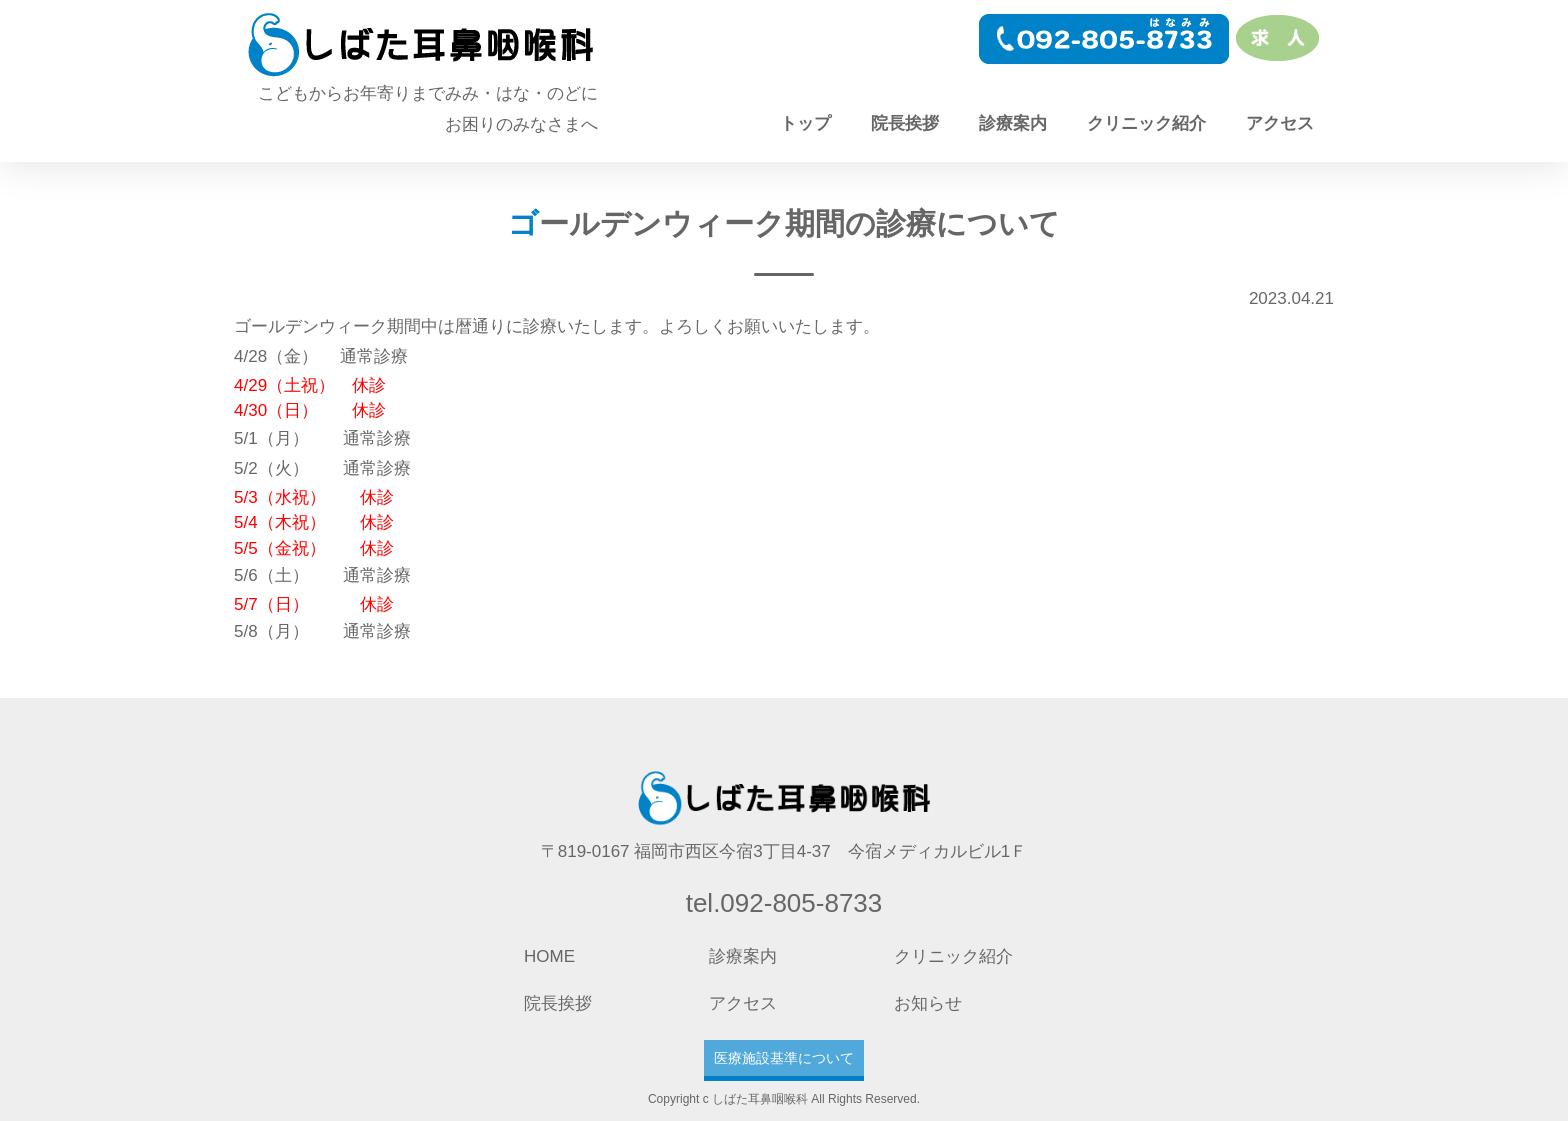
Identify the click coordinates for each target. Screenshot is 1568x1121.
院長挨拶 (905, 123)
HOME (549, 956)
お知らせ (928, 1003)
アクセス (1280, 123)
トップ (805, 123)
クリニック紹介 (1146, 123)
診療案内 (1013, 123)
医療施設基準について (784, 1058)
